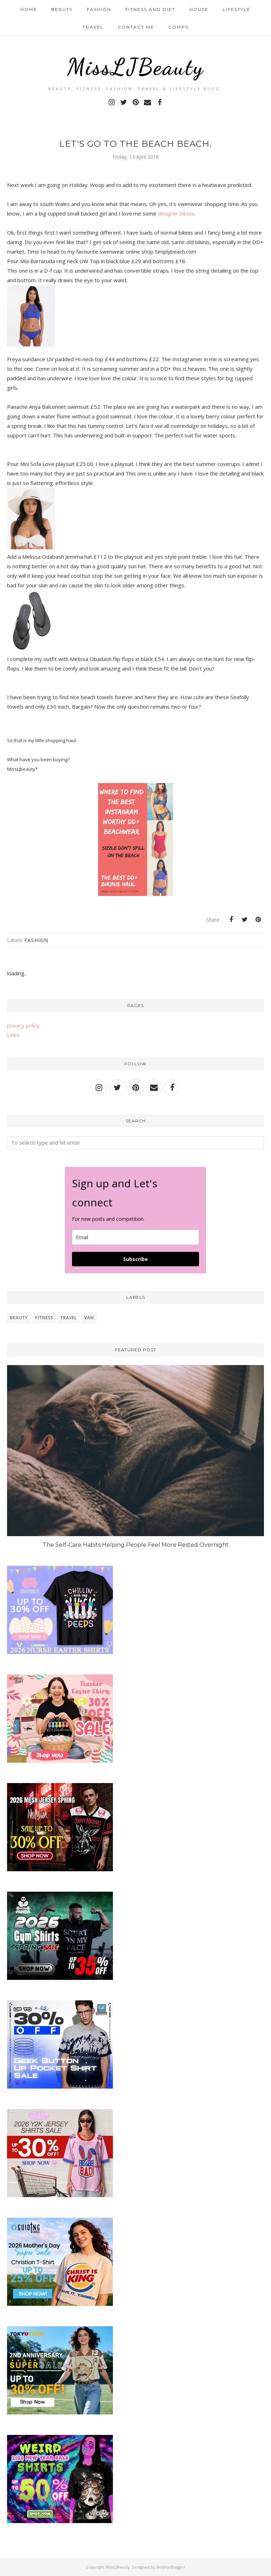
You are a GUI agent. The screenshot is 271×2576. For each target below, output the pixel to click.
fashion (36, 940)
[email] (135, 1237)
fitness (44, 1318)
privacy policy (23, 1025)
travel (68, 1318)
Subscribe (135, 1259)
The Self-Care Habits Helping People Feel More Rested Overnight (136, 1544)
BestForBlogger (170, 2567)
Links (13, 1034)
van (89, 1318)
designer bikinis (176, 214)
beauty (19, 1318)
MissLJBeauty (135, 65)
